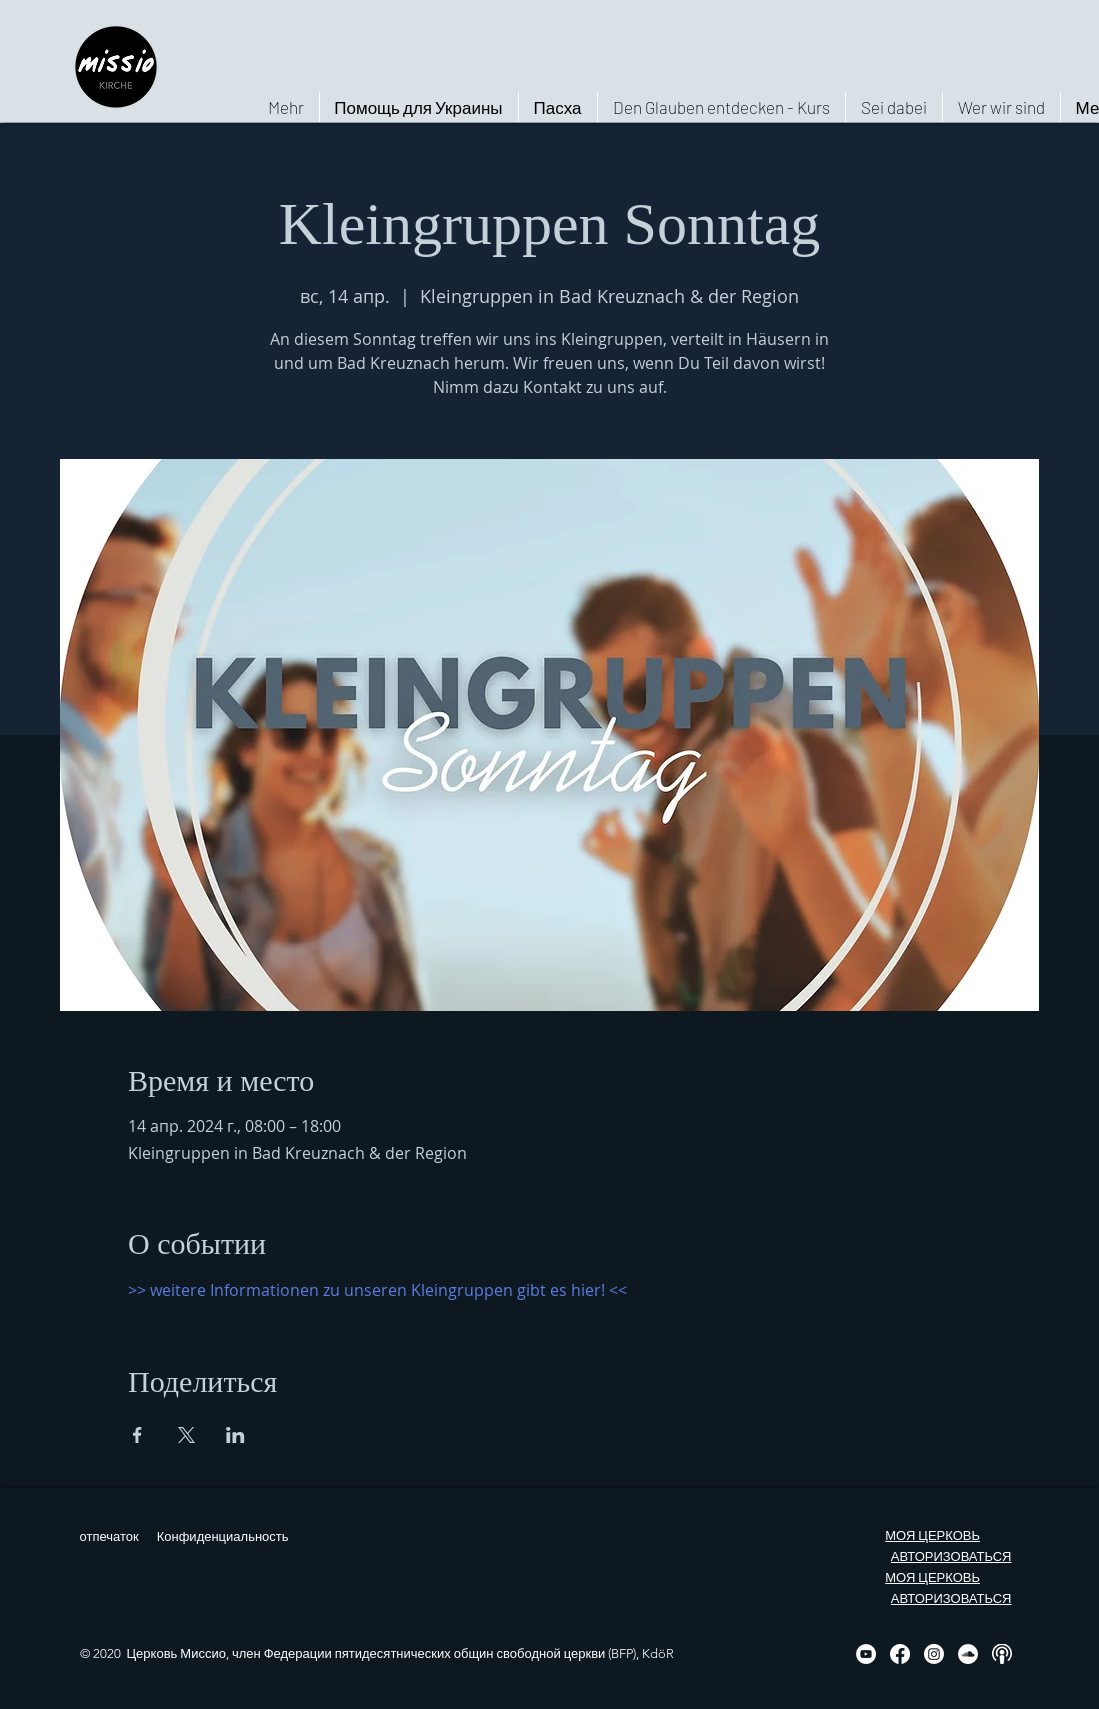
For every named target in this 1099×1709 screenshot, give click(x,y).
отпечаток (109, 1536)
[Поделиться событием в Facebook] (137, 1435)
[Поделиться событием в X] (186, 1435)
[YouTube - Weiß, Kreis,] (866, 1654)
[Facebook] (900, 1654)
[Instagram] (934, 1654)
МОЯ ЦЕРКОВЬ (932, 1535)
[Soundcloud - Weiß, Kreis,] (968, 1654)
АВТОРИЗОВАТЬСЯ (951, 1556)
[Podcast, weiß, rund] (1002, 1654)
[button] (1001, 107)
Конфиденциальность (223, 1536)
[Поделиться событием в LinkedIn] (235, 1435)
